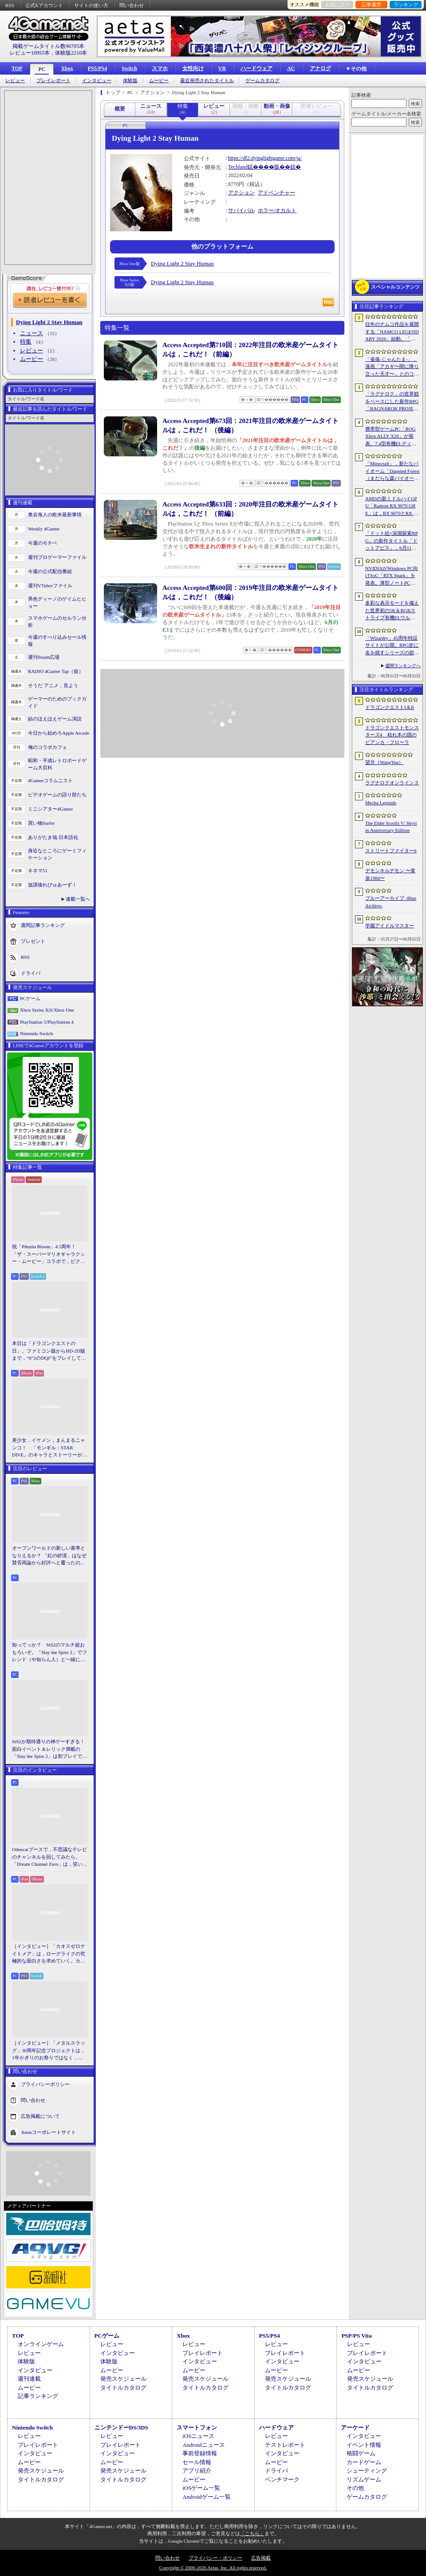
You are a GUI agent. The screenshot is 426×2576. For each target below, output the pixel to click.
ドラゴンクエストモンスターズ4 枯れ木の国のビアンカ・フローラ (392, 735)
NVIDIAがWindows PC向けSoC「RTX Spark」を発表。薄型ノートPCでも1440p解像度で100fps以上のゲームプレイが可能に (392, 576)
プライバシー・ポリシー (215, 2557)
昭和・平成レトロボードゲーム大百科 (57, 764)
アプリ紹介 (196, 2470)
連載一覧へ (78, 899)
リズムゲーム (364, 2479)
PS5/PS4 (97, 68)
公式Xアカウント (44, 5)
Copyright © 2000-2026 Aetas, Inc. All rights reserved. (213, 2567)
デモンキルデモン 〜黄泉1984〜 (390, 874)
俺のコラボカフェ (47, 747)
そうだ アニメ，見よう (53, 685)
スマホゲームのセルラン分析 (57, 621)
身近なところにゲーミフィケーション (57, 854)
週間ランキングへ (403, 665)
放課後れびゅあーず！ (52, 884)
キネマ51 (37, 870)
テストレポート (285, 2444)
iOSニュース (198, 2436)
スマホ (160, 68)
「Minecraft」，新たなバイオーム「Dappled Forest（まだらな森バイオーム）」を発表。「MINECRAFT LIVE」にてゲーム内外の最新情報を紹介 (392, 471)
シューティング (367, 2470)
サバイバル (241, 210)
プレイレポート (53, 80)
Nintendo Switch (36, 1033)
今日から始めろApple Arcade (58, 733)
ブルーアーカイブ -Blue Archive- (390, 901)
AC (291, 68)
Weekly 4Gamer (44, 528)
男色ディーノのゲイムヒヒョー (57, 602)
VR (222, 68)
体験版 (130, 80)
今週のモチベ (42, 543)
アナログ (320, 68)
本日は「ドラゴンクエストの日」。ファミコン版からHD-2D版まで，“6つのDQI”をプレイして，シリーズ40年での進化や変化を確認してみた (49, 1351)
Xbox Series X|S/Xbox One (47, 1010)
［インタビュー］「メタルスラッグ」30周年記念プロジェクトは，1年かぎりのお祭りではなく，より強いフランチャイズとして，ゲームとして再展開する (48, 2051)
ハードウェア (256, 68)
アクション (241, 193)
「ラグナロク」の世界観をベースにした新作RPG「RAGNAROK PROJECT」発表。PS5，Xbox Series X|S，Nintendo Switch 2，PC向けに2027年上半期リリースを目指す (392, 401)
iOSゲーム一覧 (201, 2488)
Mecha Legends (380, 802)
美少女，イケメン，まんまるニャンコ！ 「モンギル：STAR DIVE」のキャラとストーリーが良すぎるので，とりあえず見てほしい (49, 1448)
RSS (9, 5)
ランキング (406, 4)
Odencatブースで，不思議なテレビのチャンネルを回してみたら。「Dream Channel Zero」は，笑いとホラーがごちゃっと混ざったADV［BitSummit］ (49, 1857)
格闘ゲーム (361, 2453)
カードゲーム (364, 2462)
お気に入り (337, 4)
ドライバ (30, 972)
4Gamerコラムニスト (50, 780)
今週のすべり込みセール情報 (57, 640)
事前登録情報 (199, 2453)
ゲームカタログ (262, 80)
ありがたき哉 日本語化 (53, 837)
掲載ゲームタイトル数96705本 (48, 46)
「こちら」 (252, 2533)
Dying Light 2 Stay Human (182, 263)
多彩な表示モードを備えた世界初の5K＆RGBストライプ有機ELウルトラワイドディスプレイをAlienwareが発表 (392, 610)
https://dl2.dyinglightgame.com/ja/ (265, 158)
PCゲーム (30, 998)
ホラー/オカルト (277, 210)
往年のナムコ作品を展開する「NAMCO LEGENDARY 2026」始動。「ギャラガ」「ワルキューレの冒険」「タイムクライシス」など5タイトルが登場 (392, 332)
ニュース (31, 333)
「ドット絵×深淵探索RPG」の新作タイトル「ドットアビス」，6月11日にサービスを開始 (391, 541)
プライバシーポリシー (45, 2083)
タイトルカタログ (123, 2387)
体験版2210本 (71, 53)
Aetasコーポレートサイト (48, 2131)
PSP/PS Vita (356, 2335)
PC (41, 69)
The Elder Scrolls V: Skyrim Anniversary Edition (391, 826)
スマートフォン (197, 2427)
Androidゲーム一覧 (206, 2496)
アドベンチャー (276, 193)
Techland (238, 167)
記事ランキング (38, 2396)
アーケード (355, 2427)
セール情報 (196, 2462)
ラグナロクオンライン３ (392, 782)
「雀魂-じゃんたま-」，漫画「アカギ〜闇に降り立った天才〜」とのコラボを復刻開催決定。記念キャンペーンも (392, 367)
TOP (17, 68)
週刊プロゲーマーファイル (57, 557)
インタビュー (96, 80)
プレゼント (33, 940)
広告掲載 (261, 2557)
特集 (26, 341)
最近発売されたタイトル (207, 80)
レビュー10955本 (30, 53)
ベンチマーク (282, 2479)
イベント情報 (364, 2444)
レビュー (15, 80)
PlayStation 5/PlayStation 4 (47, 1022)
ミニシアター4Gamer (50, 808)
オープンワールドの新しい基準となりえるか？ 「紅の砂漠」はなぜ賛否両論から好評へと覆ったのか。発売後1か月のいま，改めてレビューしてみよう (49, 1556)
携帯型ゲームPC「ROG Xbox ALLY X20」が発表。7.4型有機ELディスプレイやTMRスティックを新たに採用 (392, 436)
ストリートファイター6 (391, 850)
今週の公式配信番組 (50, 571)
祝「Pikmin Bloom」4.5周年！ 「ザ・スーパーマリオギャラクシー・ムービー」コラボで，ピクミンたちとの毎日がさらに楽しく (48, 1254)
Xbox (67, 68)
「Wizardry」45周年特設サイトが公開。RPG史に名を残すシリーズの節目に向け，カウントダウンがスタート (392, 646)
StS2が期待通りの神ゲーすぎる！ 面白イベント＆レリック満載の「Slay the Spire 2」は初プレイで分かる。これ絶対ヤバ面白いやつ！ (49, 1749)
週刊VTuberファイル (50, 585)
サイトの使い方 (91, 5)
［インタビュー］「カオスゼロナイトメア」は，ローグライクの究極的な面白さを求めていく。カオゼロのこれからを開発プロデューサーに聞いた (48, 1954)
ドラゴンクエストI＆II (389, 707)
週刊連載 (29, 2378)
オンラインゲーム (41, 2344)
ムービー (159, 80)
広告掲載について (40, 2115)
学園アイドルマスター (389, 925)
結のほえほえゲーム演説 (55, 718)
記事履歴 (371, 4)
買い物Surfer (41, 823)
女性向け (193, 68)
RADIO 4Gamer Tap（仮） (55, 671)
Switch (129, 68)
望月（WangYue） (384, 762)
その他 (355, 2488)
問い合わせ (131, 5)
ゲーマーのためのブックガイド (57, 702)
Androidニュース (203, 2444)
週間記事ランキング (43, 924)
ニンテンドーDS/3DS (121, 2427)
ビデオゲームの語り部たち (57, 794)
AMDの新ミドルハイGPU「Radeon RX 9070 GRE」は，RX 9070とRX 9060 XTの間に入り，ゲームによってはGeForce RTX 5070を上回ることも (391, 506)
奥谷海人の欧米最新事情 (55, 514)
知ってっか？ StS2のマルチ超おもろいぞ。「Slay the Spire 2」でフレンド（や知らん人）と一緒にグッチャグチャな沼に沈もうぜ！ (49, 1652)
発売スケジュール (123, 2378)
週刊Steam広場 (44, 657)
